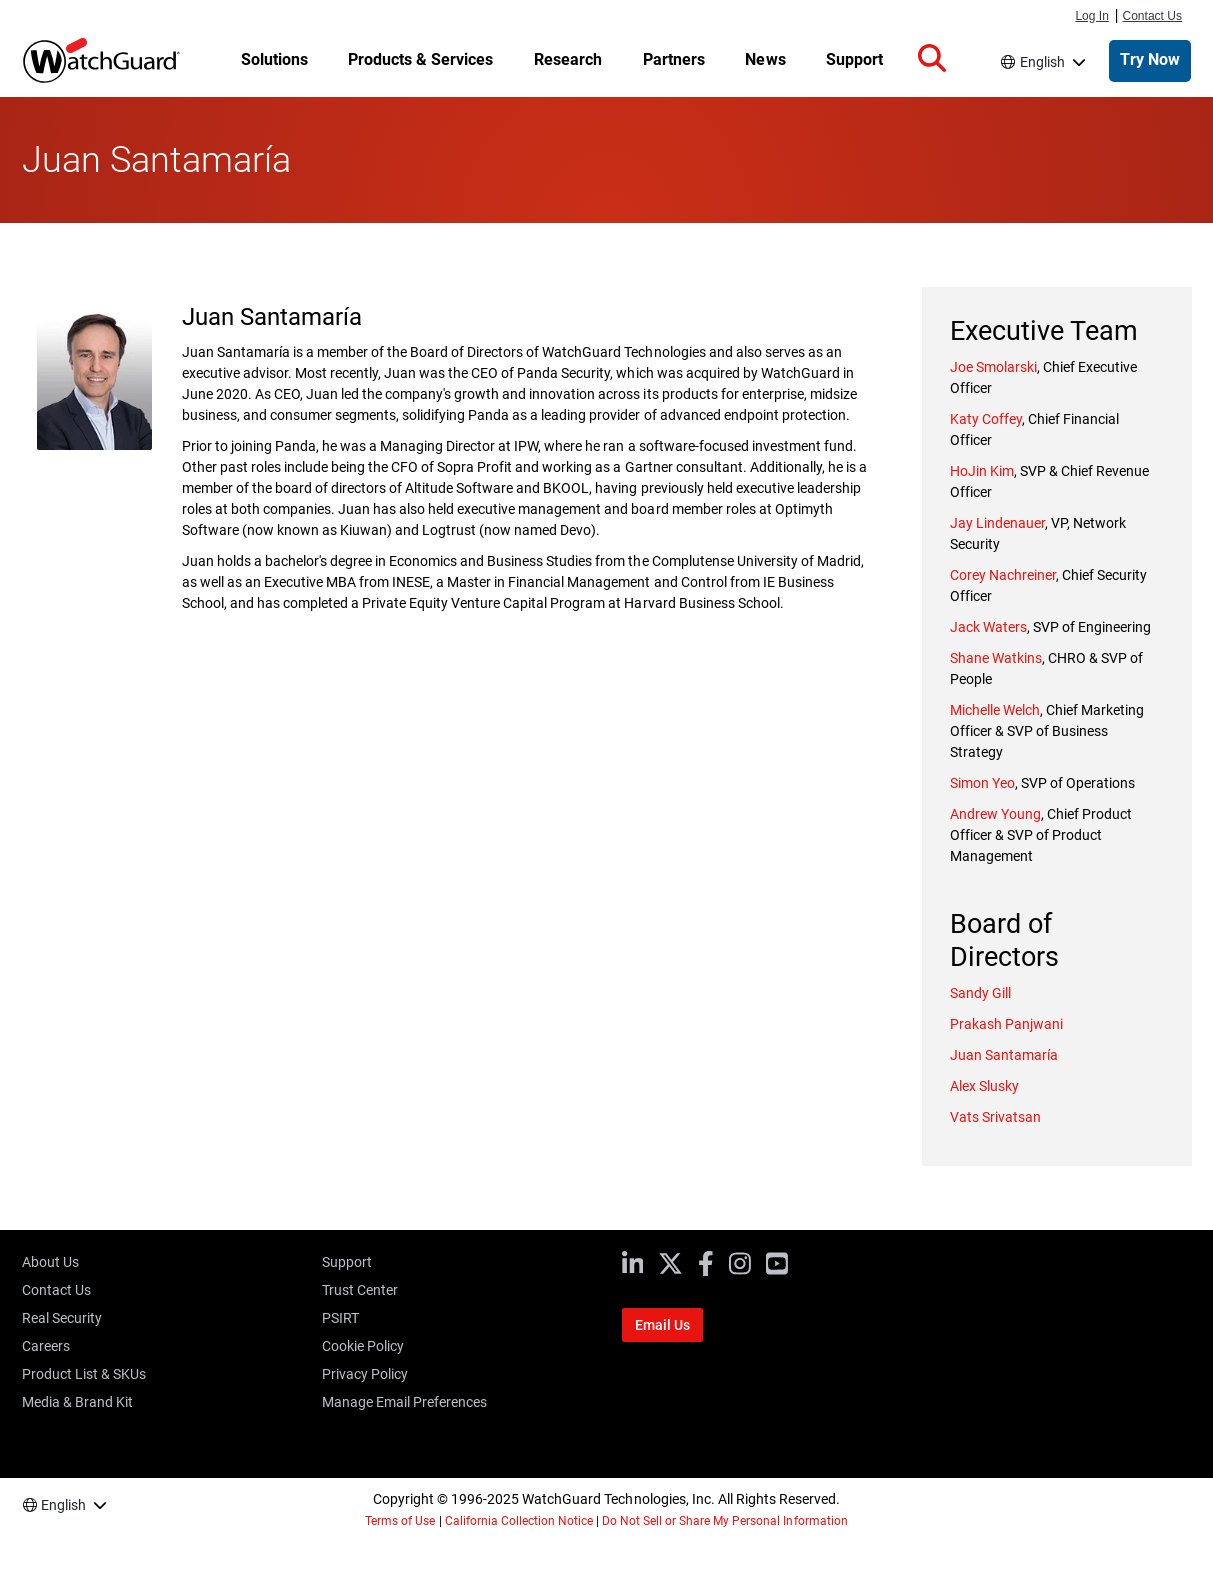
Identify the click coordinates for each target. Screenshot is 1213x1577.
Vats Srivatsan (995, 1117)
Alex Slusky (984, 1086)
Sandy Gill (980, 993)
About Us (50, 1262)
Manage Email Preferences (404, 1402)
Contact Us (1153, 16)
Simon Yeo (982, 783)
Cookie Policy (363, 1346)
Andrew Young (995, 814)
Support (347, 1262)
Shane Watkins (996, 658)
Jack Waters (988, 627)
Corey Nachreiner (1003, 575)
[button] (932, 59)
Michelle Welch (995, 710)
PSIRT (340, 1318)
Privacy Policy (365, 1374)
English (1042, 62)
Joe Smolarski (993, 367)
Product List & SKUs (84, 1374)
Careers (46, 1346)
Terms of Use (400, 1521)
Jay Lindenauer (997, 523)
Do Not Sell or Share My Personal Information (725, 1521)
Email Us (662, 1325)
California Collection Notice (519, 1521)
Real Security (62, 1318)
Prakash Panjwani (1006, 1024)
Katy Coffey (986, 419)
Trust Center (360, 1290)
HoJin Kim (982, 471)
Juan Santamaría (1004, 1055)
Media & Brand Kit (77, 1402)
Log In (1091, 16)
